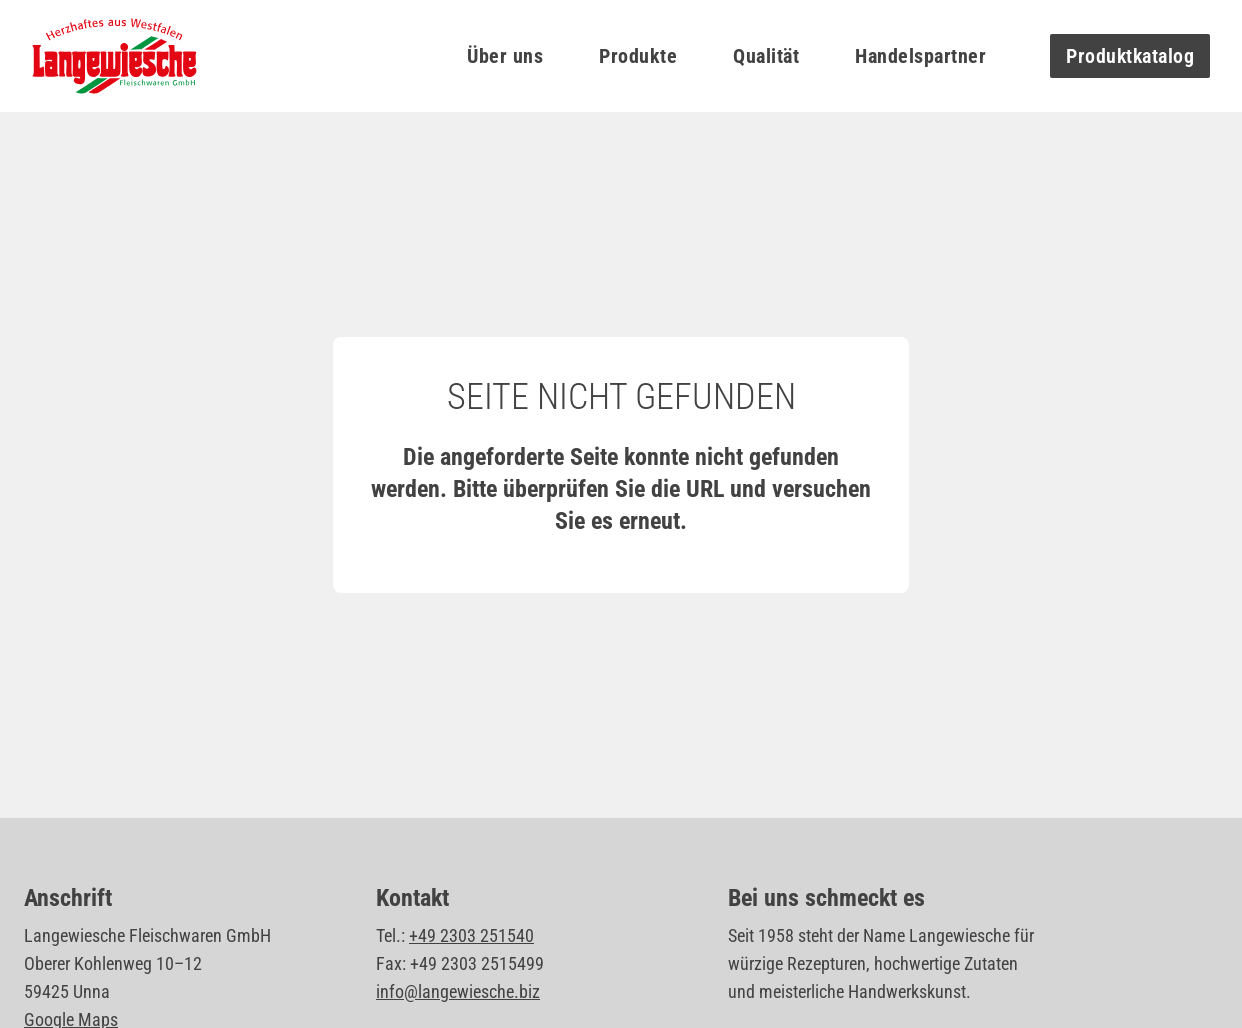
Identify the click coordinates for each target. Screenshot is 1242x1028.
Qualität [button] (766, 56)
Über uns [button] (505, 56)
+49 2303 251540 (471, 935)
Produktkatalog (1130, 56)
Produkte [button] (638, 56)
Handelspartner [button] (920, 56)
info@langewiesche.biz (458, 991)
